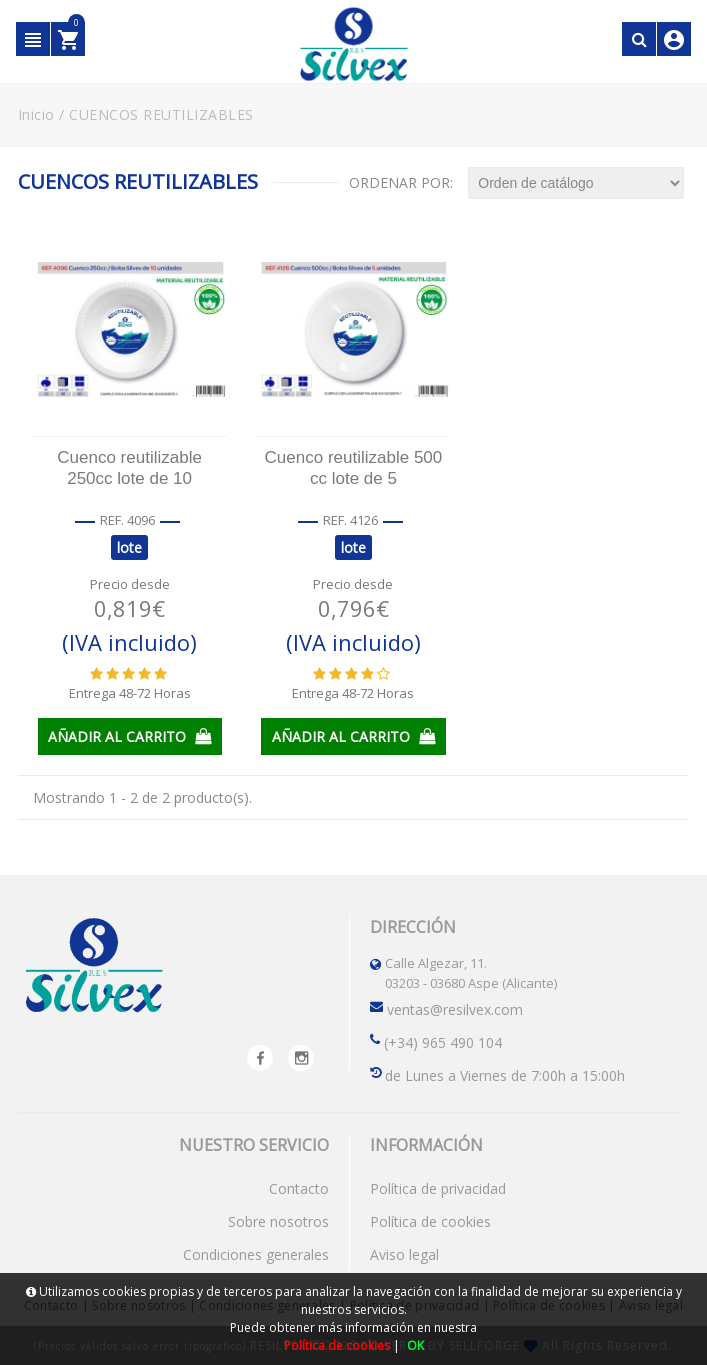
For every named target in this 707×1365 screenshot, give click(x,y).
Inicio (36, 114)
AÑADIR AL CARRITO (129, 735)
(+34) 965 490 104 (443, 1041)
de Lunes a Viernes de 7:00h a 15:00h (505, 1074)
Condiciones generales (256, 1253)
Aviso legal (404, 1253)
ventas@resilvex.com (455, 1008)
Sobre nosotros (278, 1220)
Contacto (299, 1187)
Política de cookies (430, 1220)
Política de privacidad (438, 1187)
